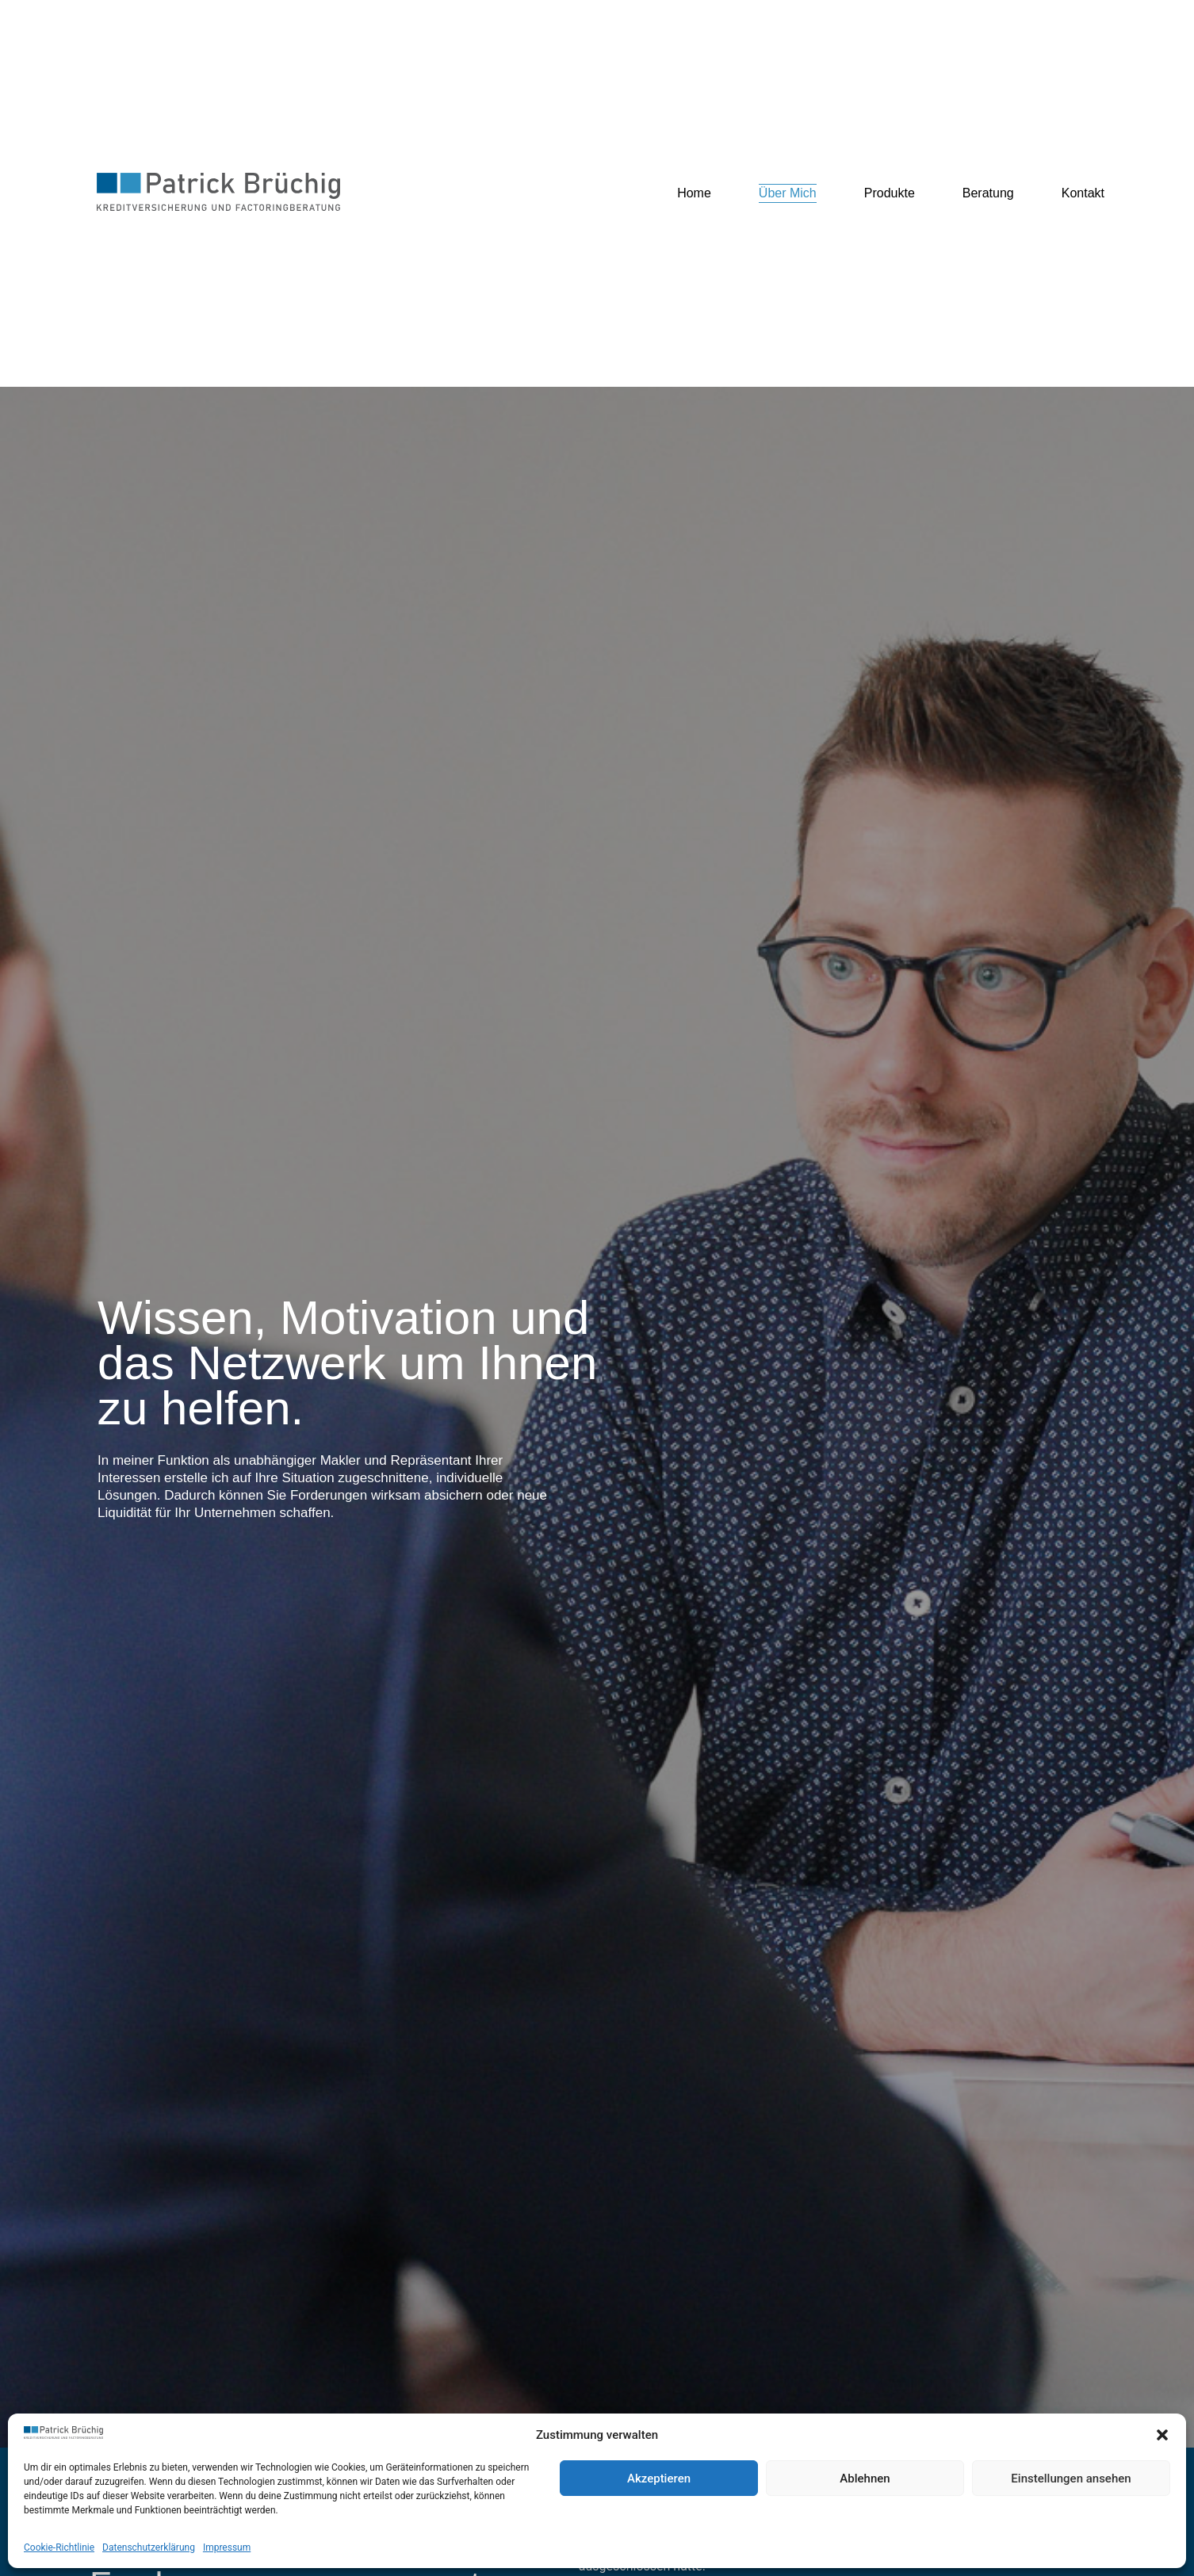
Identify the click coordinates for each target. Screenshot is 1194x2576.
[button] (1162, 2435)
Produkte (889, 193)
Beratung (988, 193)
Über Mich (788, 193)
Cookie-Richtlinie (59, 2547)
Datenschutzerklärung (148, 2547)
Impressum (227, 2547)
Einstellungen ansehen (1071, 2478)
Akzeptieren (659, 2478)
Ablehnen (865, 2478)
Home (694, 193)
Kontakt (1083, 193)
